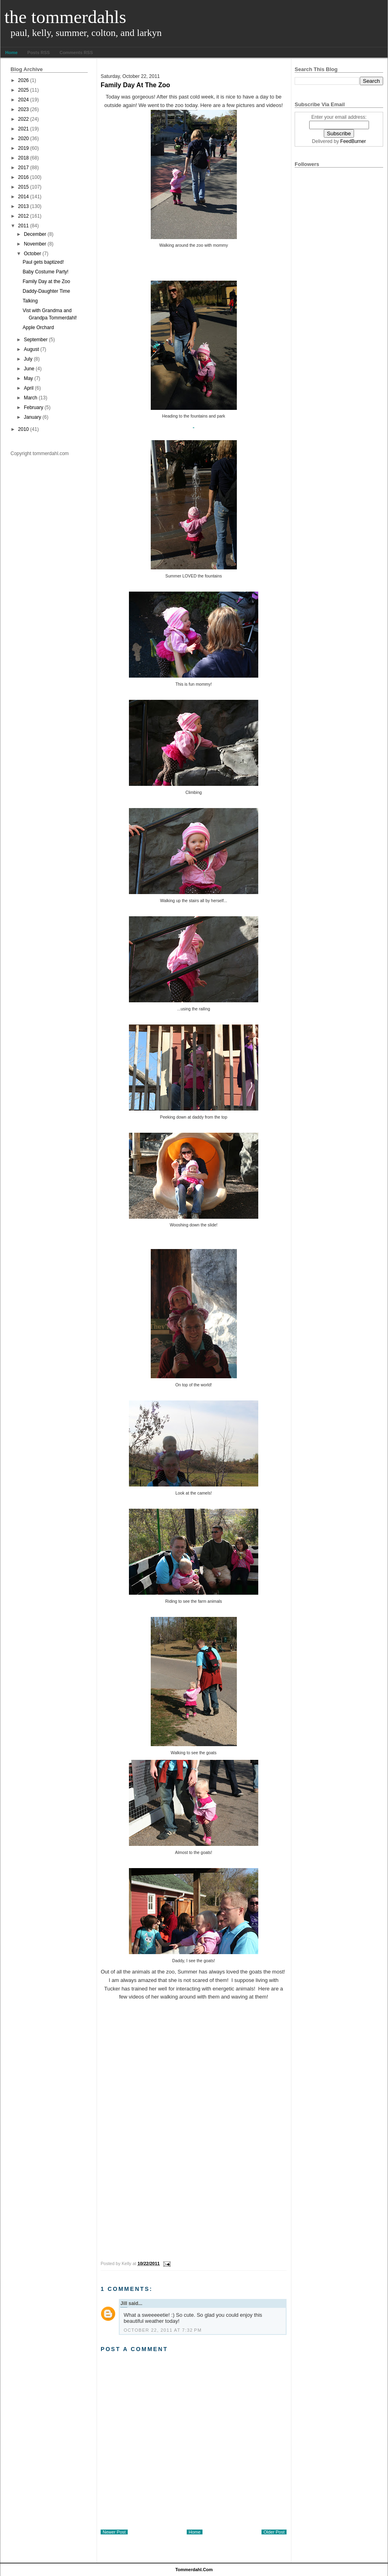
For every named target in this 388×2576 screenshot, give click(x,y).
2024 (23, 100)
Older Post (274, 2532)
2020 (23, 138)
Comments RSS (76, 52)
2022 (23, 119)
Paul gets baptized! (43, 262)
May (28, 378)
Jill (123, 2303)
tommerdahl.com (194, 2569)
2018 (23, 158)
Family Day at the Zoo (46, 281)
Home (11, 52)
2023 (23, 109)
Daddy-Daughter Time (46, 291)
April (29, 388)
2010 (23, 429)
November (35, 244)
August (31, 349)
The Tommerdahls (65, 17)
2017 (23, 167)
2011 (23, 226)
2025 (23, 90)
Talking (30, 301)
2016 (23, 177)
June (29, 369)
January (32, 417)
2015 (23, 187)
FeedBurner (353, 141)
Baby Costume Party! (45, 272)
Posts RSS (38, 52)
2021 (23, 129)
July (28, 359)
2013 (23, 206)
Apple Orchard (38, 327)
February (33, 407)
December (35, 234)
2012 (23, 216)
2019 (23, 148)
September (36, 339)
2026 (23, 80)
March (30, 398)
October (32, 253)
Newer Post (114, 2532)
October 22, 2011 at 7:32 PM (163, 2330)
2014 (23, 196)
